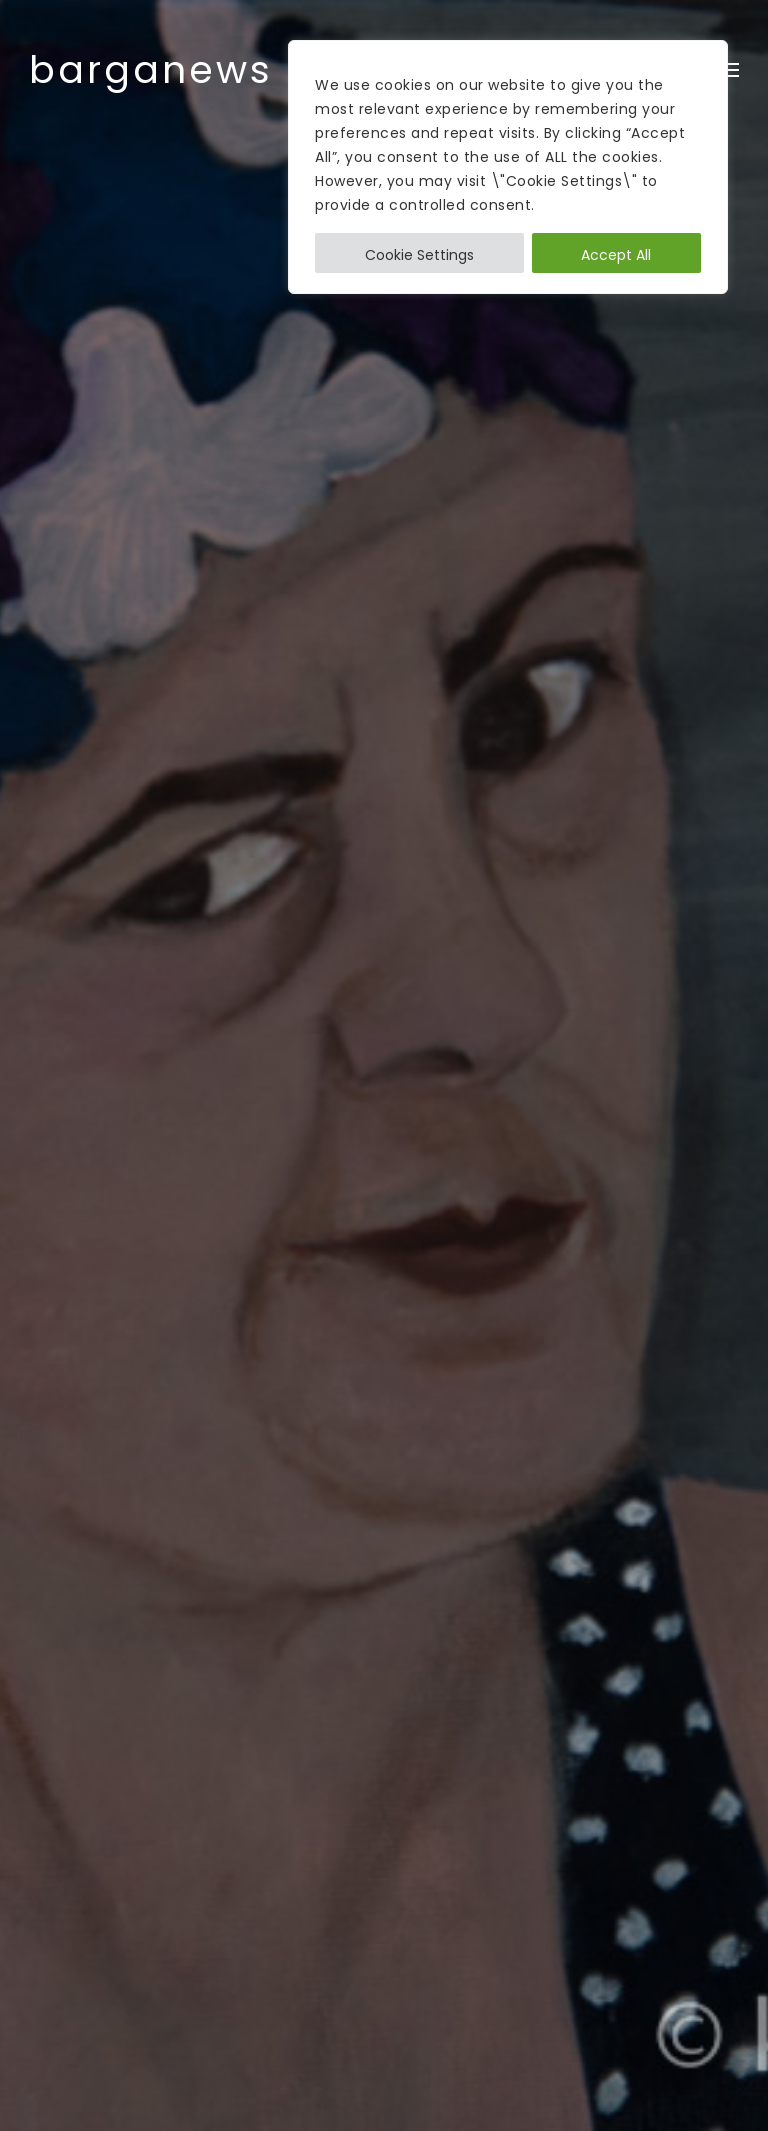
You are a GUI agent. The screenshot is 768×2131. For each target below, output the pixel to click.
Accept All (616, 255)
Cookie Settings (419, 255)
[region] (508, 167)
